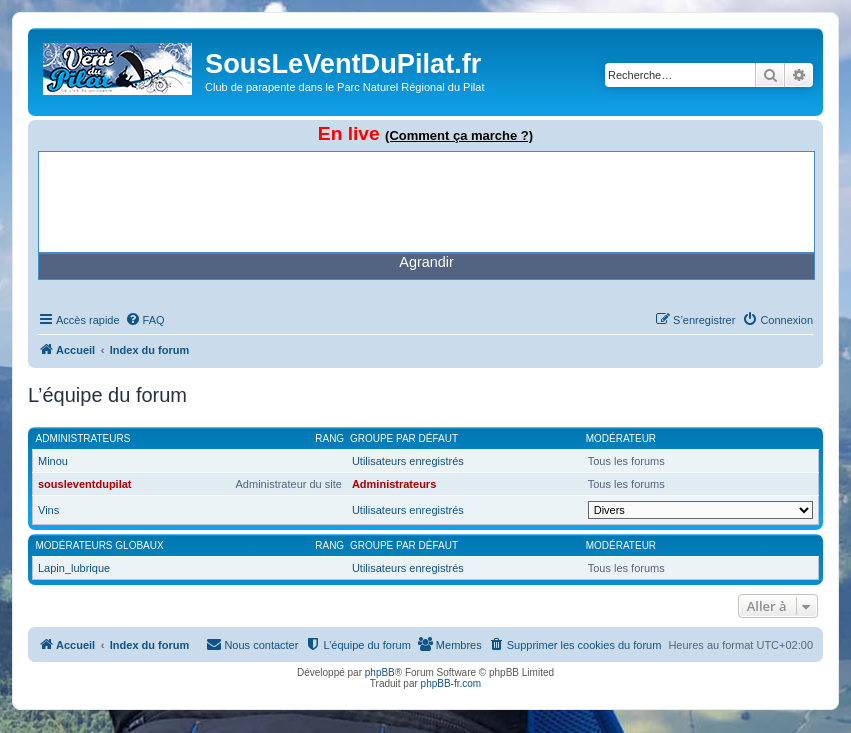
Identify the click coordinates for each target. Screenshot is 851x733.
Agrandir (426, 262)
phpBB (380, 672)
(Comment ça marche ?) (459, 135)
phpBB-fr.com (451, 683)
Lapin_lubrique (74, 568)
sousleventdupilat (85, 484)
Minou (53, 461)
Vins (48, 510)
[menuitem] (145, 320)
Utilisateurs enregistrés (408, 461)
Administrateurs (83, 438)
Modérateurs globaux (100, 545)
